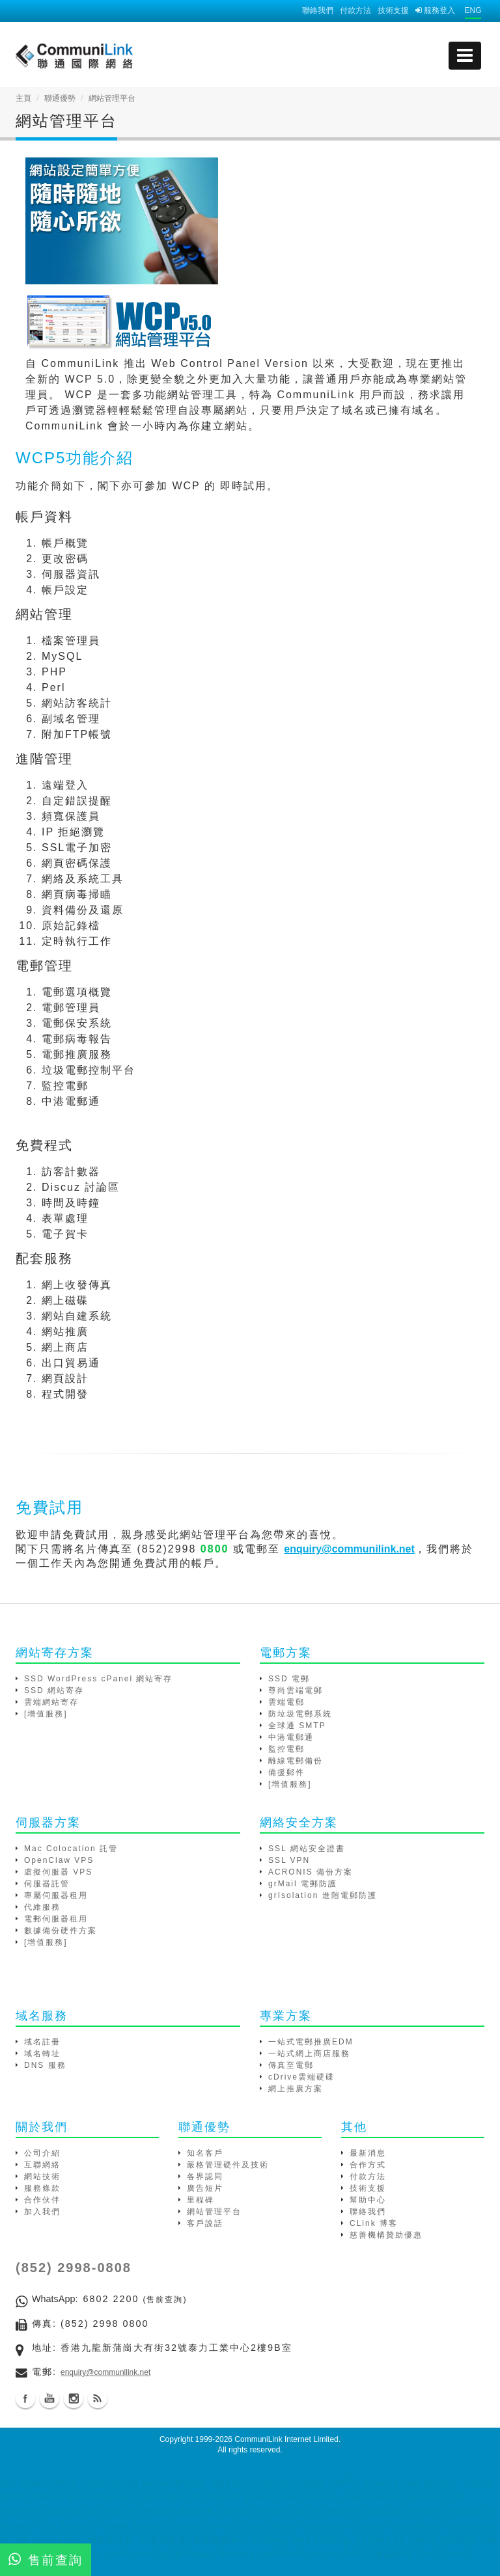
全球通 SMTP (297, 1725)
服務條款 (42, 2188)
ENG (472, 10)
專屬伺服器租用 (56, 1895)
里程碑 (200, 2199)
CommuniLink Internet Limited (286, 2439)
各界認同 (205, 2176)
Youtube (49, 2398)
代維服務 (42, 1907)
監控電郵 (286, 1749)
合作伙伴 (42, 2199)
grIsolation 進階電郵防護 (322, 1895)
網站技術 (42, 2176)
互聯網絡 (42, 2164)
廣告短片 (205, 2188)
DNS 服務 (45, 2065)
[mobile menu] (465, 56)
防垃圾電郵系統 (300, 1713)
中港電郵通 (291, 1737)
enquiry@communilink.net (105, 2372)
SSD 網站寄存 (54, 1690)
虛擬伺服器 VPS (58, 1872)
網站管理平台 (214, 2211)
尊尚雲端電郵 (295, 1690)
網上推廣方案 (295, 2088)
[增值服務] (46, 1713)
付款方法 (355, 10)
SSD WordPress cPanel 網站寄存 (98, 1678)
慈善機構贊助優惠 (386, 2235)
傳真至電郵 (291, 2065)
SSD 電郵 (289, 1678)
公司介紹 (42, 2153)
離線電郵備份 (295, 1760)
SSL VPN (289, 1860)
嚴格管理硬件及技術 (228, 2164)
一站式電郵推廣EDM (311, 2041)
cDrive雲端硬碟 (301, 2076)
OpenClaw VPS (59, 1860)
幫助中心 (368, 2199)
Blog (97, 2398)
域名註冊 (42, 2041)
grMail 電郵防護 (302, 1883)
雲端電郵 (286, 1702)
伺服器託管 (47, 1883)
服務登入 (435, 10)
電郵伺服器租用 (56, 1918)
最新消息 (368, 2153)
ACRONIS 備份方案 (310, 1872)
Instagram (73, 2398)
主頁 (23, 98)
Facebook (25, 2398)
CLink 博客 (374, 2223)
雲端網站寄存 (51, 1702)
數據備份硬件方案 (60, 1930)
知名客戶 (205, 2153)
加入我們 (42, 2211)
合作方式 (368, 2164)
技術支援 (393, 10)
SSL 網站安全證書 (306, 1848)
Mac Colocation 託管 (71, 1848)
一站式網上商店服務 (309, 2053)
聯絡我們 (317, 10)
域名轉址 (42, 2053)
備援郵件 (286, 1772)
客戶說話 (205, 2223)
